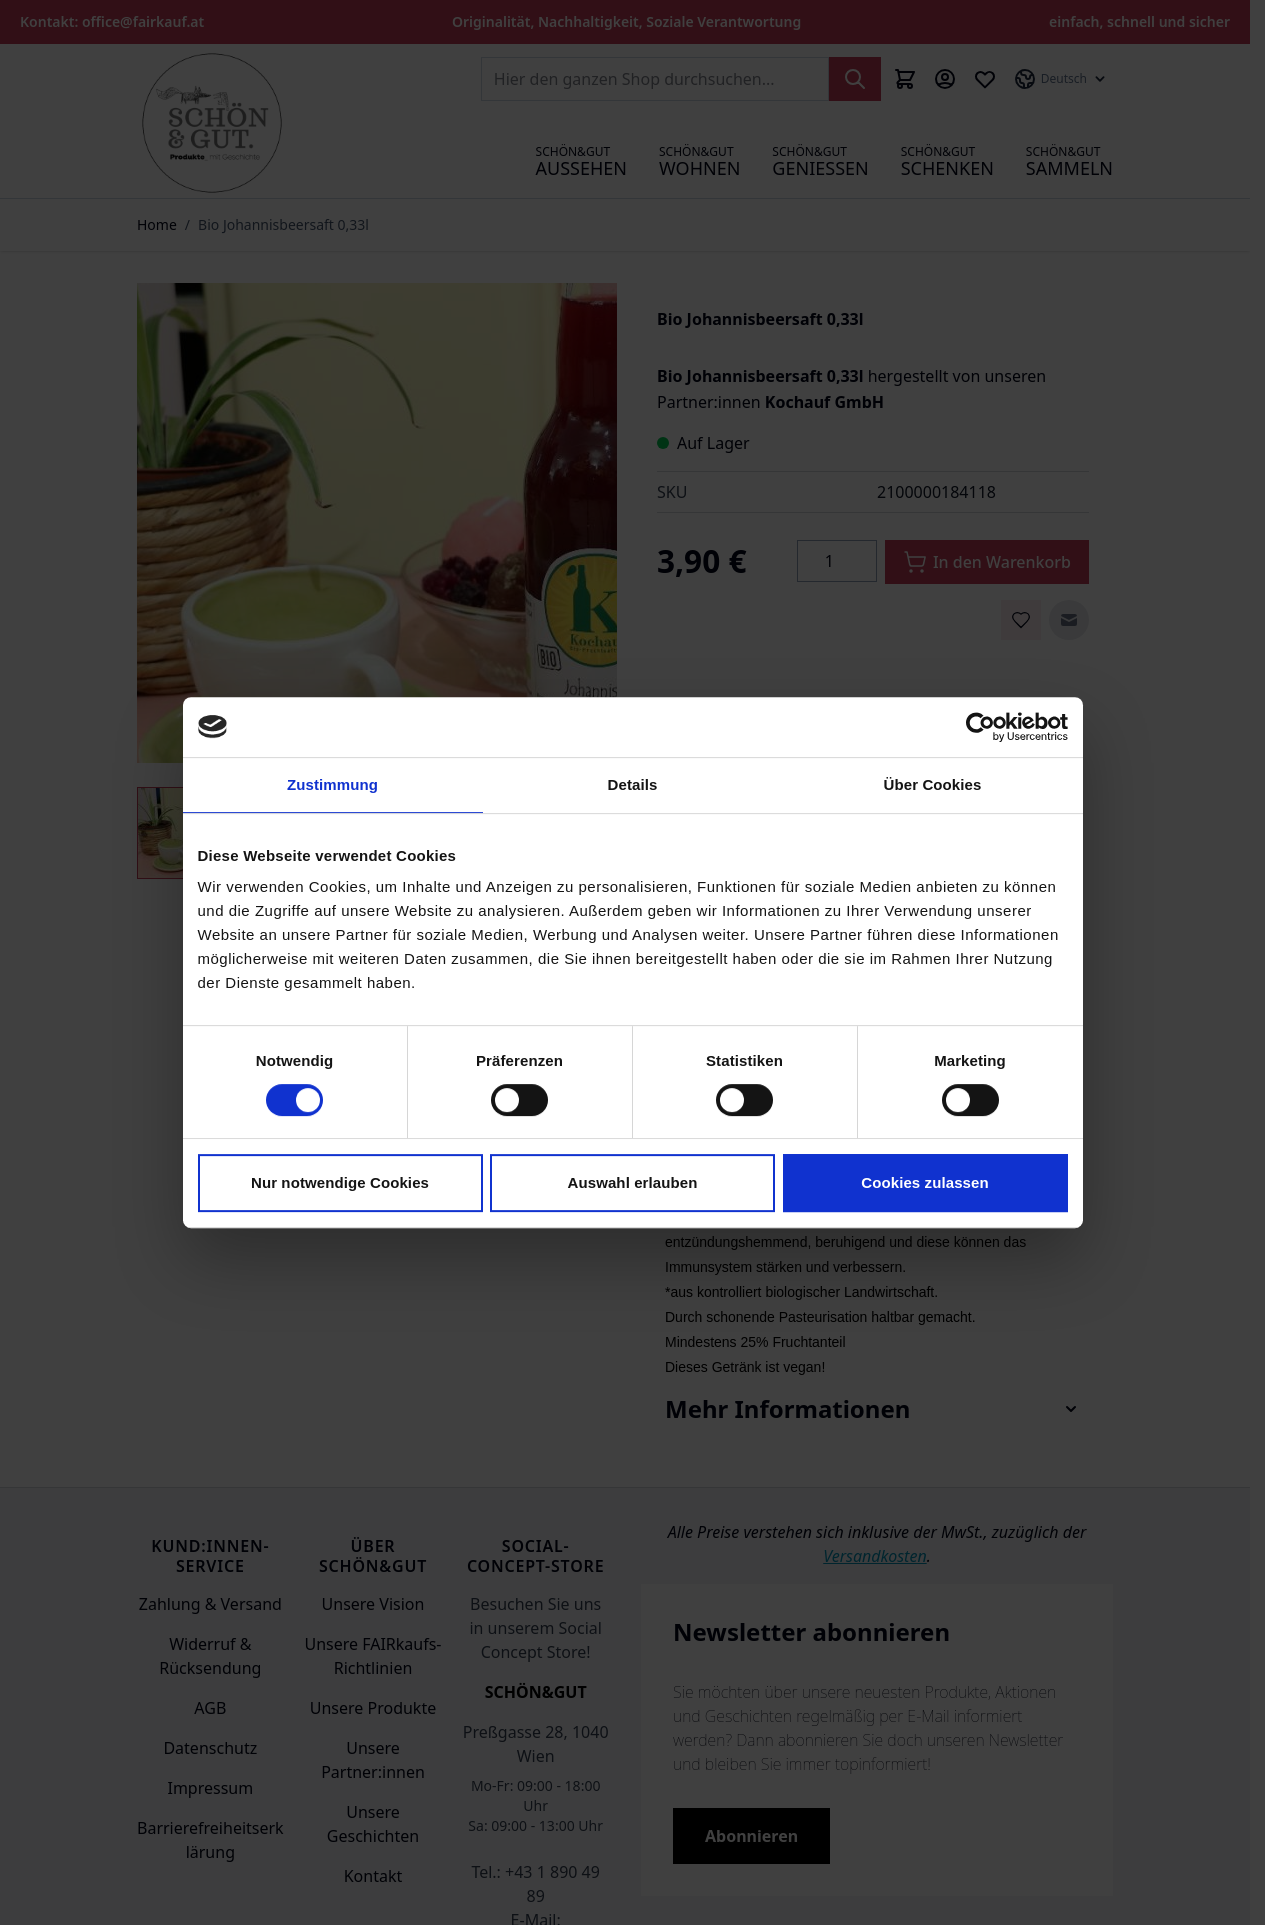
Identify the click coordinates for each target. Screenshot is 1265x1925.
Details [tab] (633, 784)
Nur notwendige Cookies (340, 1182)
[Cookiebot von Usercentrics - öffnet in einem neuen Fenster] (980, 727)
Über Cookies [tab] (933, 784)
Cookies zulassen (924, 1182)
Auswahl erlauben (633, 1182)
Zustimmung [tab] (332, 784)
